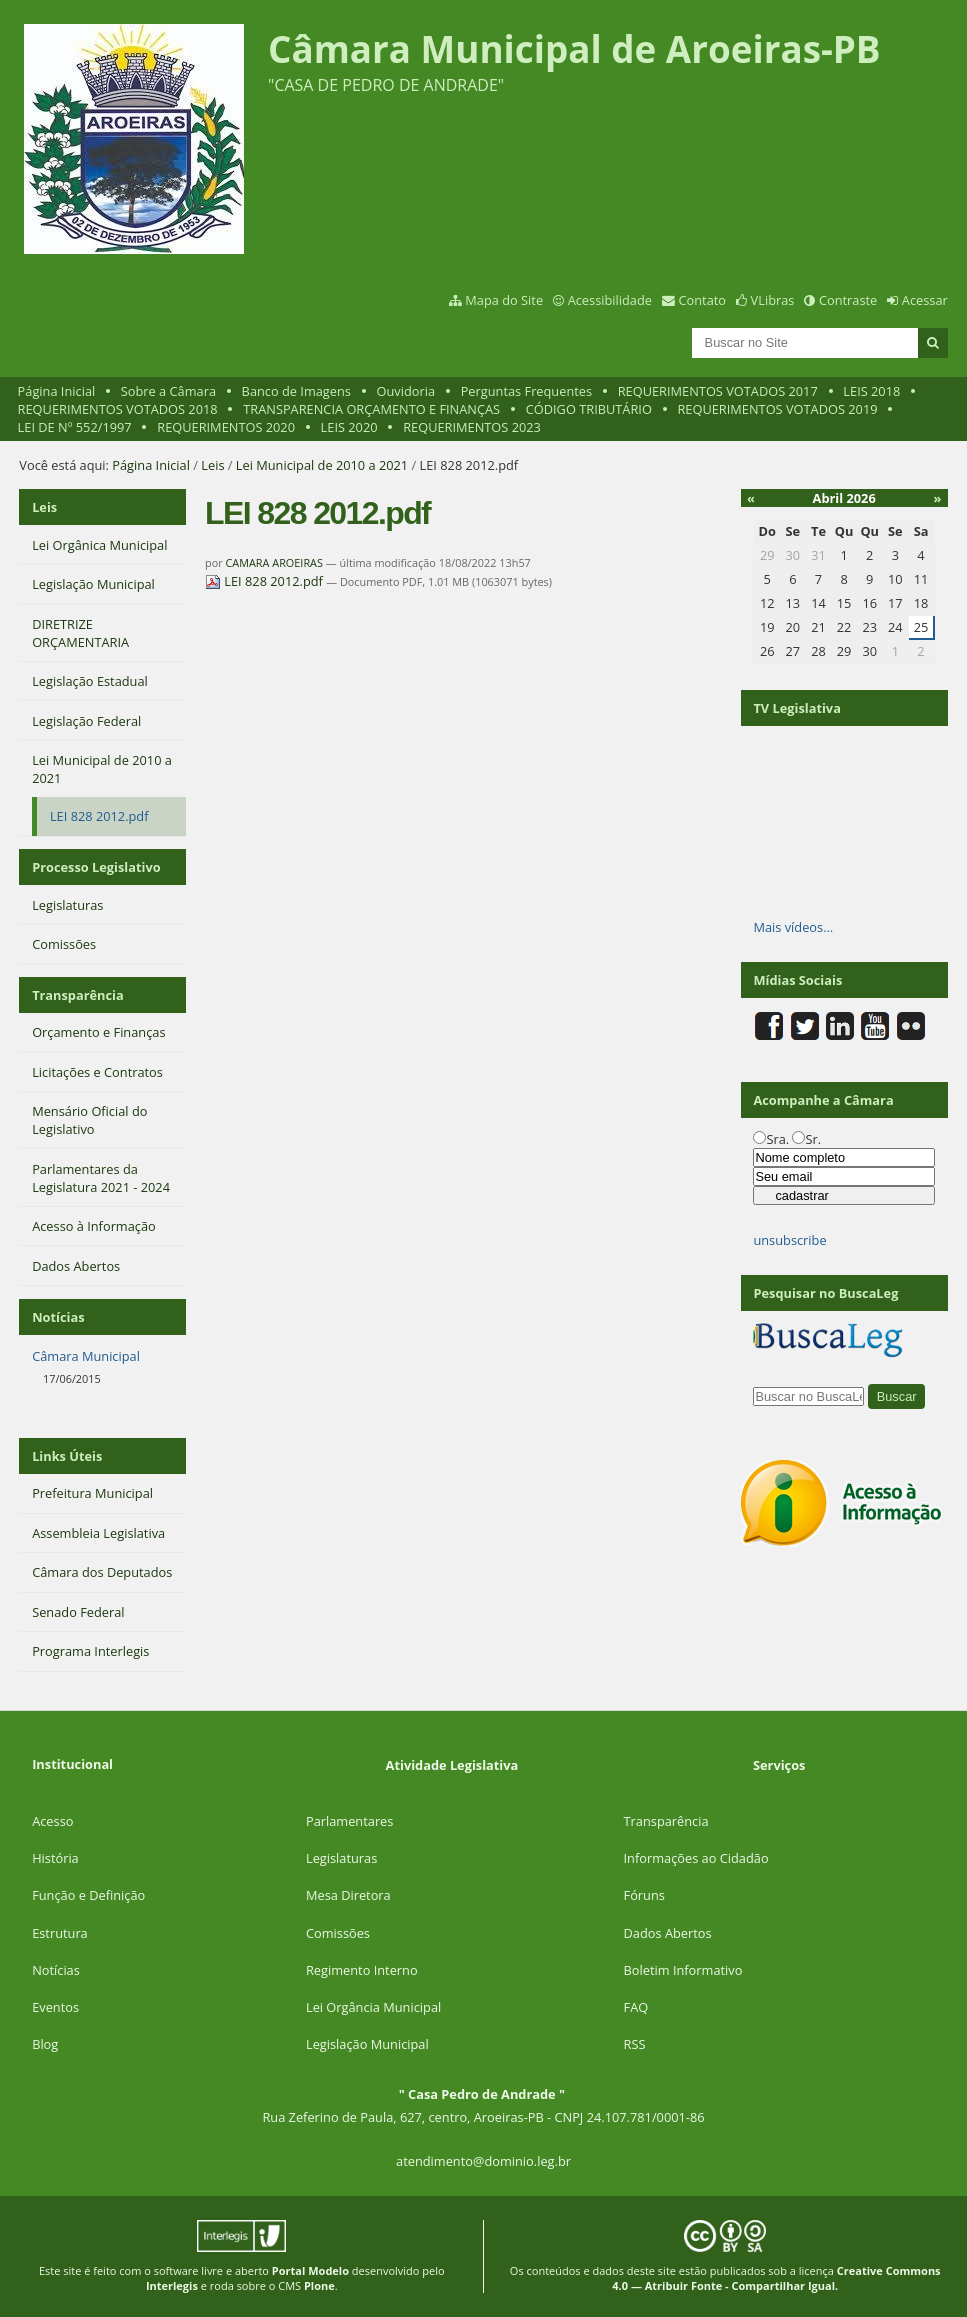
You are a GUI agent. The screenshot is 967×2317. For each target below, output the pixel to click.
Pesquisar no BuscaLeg (825, 1293)
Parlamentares (349, 1821)
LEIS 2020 (349, 427)
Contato (703, 300)
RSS (635, 2044)
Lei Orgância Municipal (373, 2007)
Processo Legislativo (96, 867)
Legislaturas (341, 1858)
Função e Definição (88, 1895)
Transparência (78, 995)
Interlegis (172, 2285)
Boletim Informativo (683, 1970)
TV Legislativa (796, 708)
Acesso (52, 1821)
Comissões (338, 1933)
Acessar (925, 300)
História (55, 1858)
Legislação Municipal (367, 2044)
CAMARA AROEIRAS (273, 562)
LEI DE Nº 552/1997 (75, 427)
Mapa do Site (504, 300)
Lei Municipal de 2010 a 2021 (322, 465)
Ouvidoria (406, 391)
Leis (212, 465)
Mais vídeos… (793, 927)
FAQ (636, 2007)
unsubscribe (789, 1240)
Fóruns (644, 1895)
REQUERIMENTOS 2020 (226, 427)
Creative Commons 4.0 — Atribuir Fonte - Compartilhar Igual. (776, 2278)
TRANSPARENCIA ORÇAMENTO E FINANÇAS (371, 409)
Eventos (55, 2007)
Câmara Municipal (86, 1356)
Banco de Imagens (296, 391)
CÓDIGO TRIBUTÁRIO (589, 409)
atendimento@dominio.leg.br (483, 2161)
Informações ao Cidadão (696, 1858)
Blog (45, 2044)
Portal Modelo (310, 2270)
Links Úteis (67, 1456)
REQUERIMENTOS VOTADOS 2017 (718, 391)
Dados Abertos (668, 1933)
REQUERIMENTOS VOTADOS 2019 (777, 409)
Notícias (56, 1970)
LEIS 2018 (871, 391)
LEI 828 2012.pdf (265, 581)
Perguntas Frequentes (526, 391)
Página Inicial (57, 391)
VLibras (773, 300)
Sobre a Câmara (168, 391)
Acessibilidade (610, 300)
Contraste (848, 300)
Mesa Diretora (348, 1895)
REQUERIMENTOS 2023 (472, 427)
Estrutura (60, 1933)
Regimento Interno (362, 1970)
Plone (319, 2285)
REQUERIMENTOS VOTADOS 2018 (118, 409)
